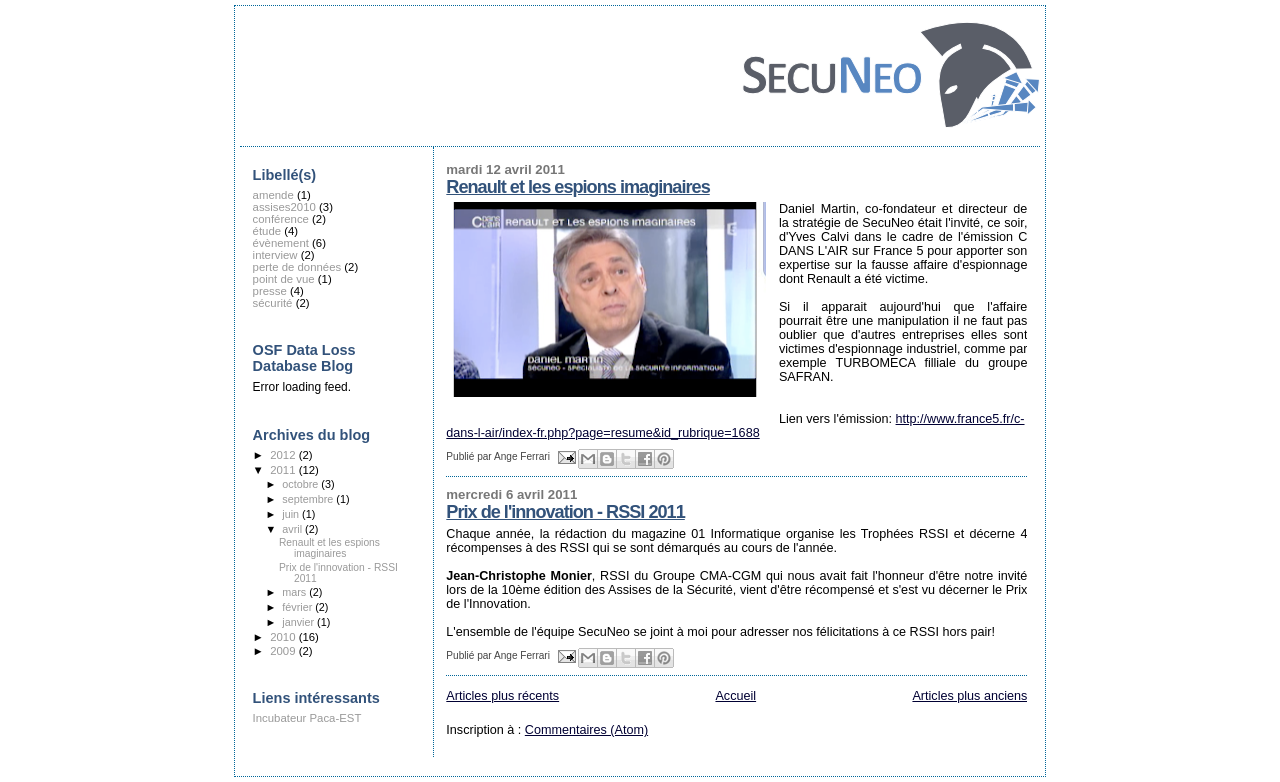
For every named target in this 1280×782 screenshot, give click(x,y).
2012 (284, 455)
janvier (299, 622)
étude (267, 231)
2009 (284, 651)
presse (270, 291)
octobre (301, 484)
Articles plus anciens (969, 696)
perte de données (297, 267)
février (298, 607)
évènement (281, 243)
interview (275, 255)
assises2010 (284, 207)
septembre (309, 499)
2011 (284, 470)
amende (273, 195)
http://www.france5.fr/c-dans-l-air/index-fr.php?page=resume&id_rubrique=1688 (735, 426)
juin (292, 514)
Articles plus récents (502, 696)
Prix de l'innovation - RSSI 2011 (565, 512)
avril (293, 529)
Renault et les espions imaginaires (577, 187)
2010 (284, 637)
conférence (281, 219)
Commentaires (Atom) (586, 730)
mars (295, 592)
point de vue (284, 279)
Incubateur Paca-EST (307, 718)
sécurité (273, 303)
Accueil (735, 696)
